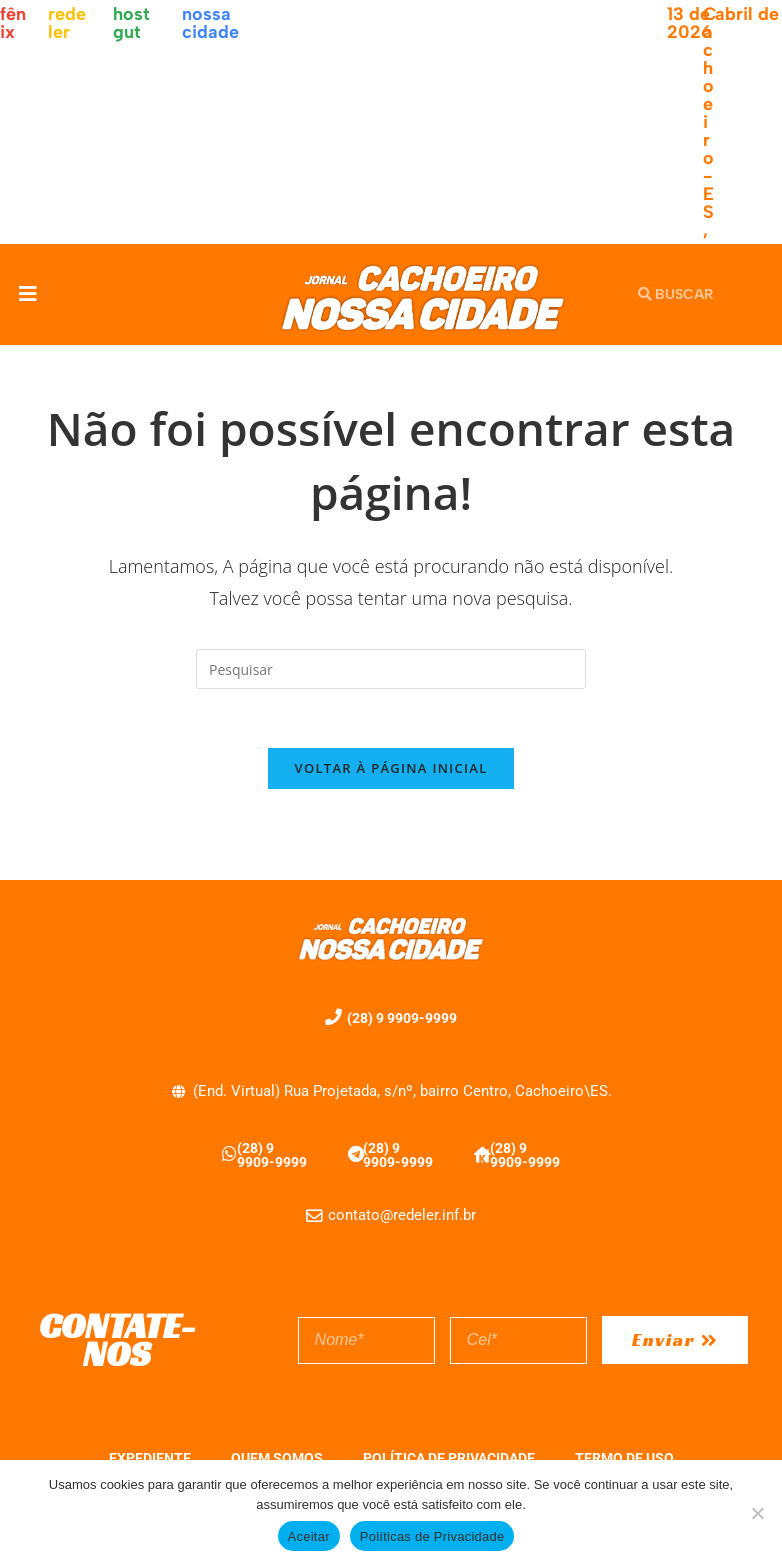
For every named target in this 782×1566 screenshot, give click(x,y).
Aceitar (309, 1536)
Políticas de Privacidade (432, 1536)
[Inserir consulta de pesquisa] (391, 669)
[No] (757, 1513)
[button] (27, 294)
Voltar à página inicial (390, 770)
